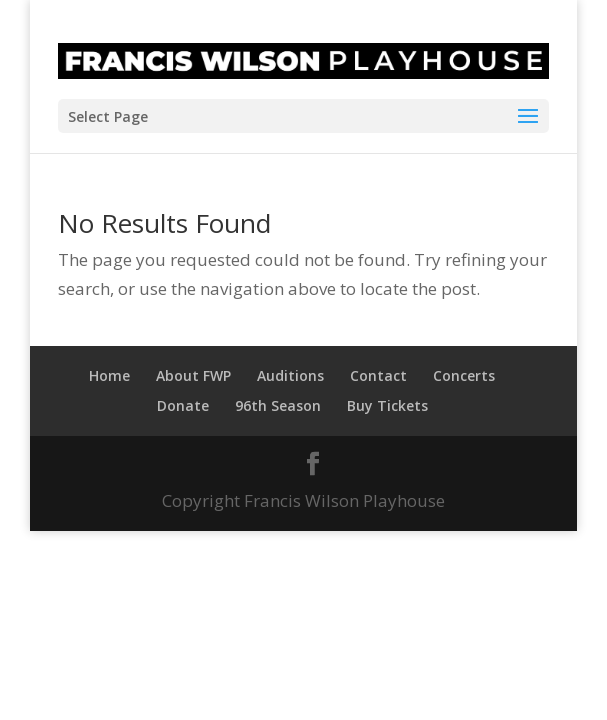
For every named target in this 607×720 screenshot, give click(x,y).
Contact (378, 375)
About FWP (193, 375)
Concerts (464, 375)
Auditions (290, 375)
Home (109, 375)
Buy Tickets (387, 405)
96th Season (278, 405)
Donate (183, 405)
